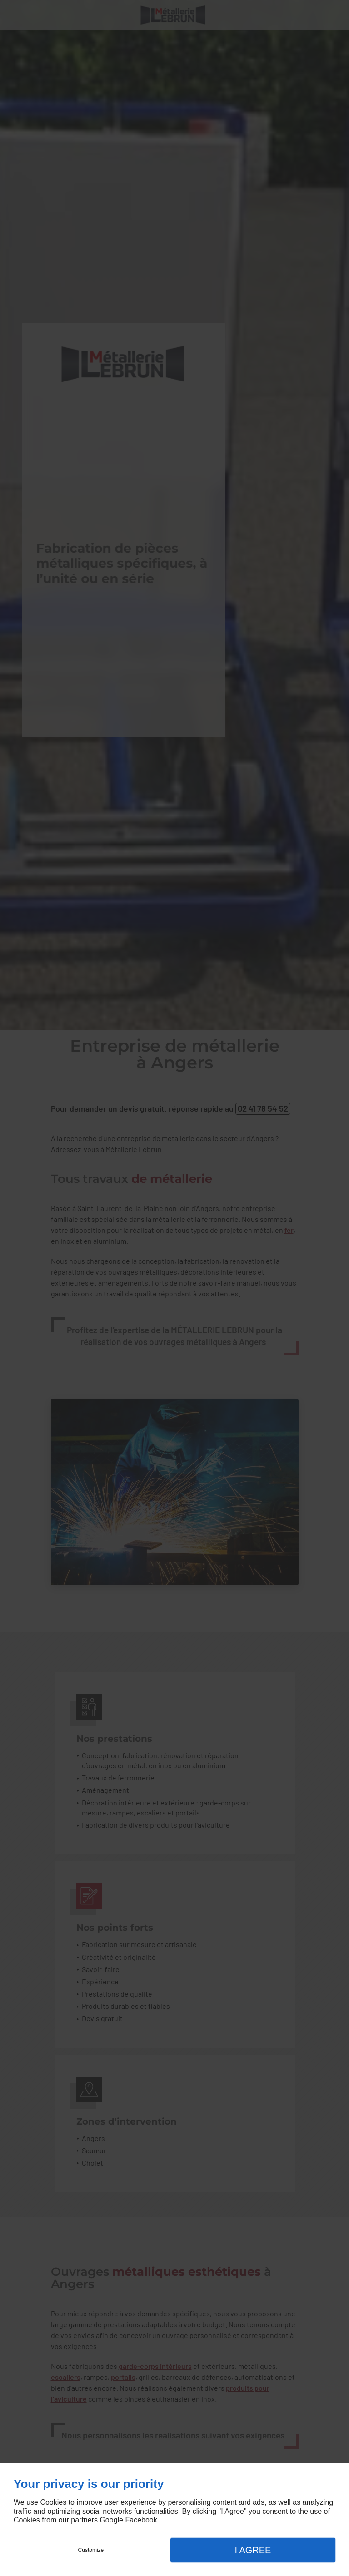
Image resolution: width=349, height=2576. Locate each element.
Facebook (141, 2520)
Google (111, 2520)
